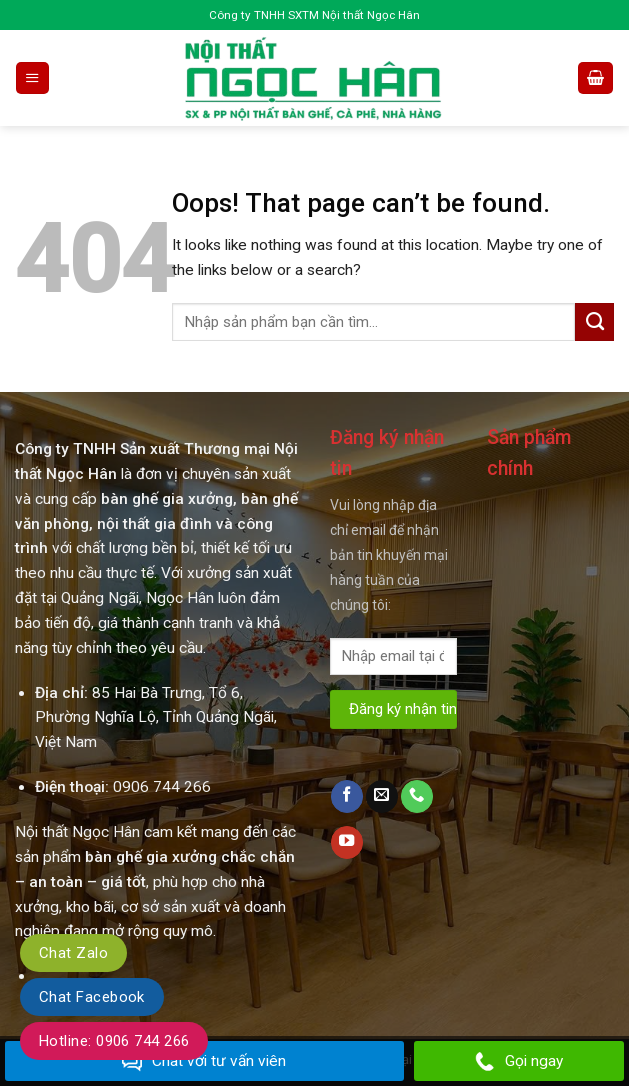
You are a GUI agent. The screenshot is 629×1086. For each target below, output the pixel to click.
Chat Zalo (73, 953)
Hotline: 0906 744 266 (114, 1041)
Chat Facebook (92, 997)
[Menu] (32, 78)
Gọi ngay (519, 1062)
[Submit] (594, 322)
